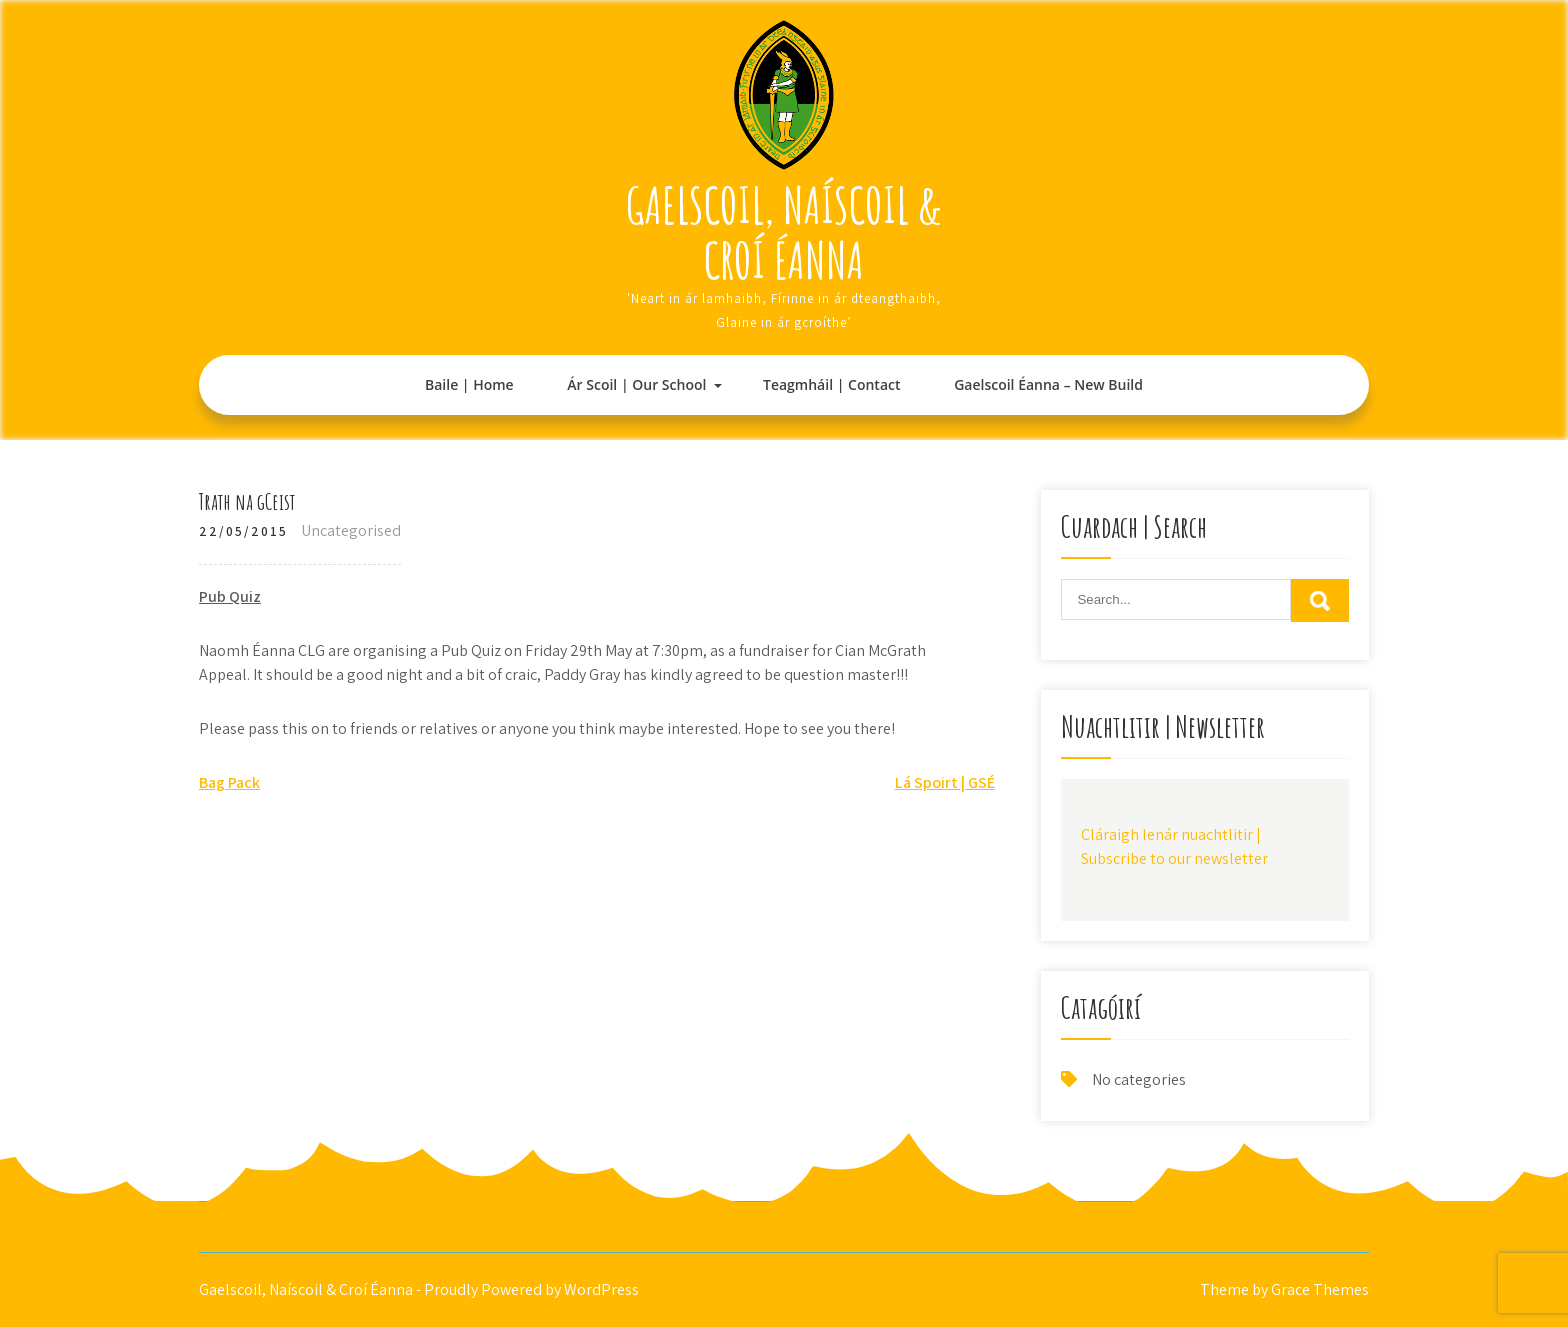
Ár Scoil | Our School (636, 384)
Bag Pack (229, 782)
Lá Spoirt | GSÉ (945, 782)
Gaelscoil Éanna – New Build (1048, 384)
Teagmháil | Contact (831, 384)
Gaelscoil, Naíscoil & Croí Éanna (784, 232)
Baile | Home (469, 384)
